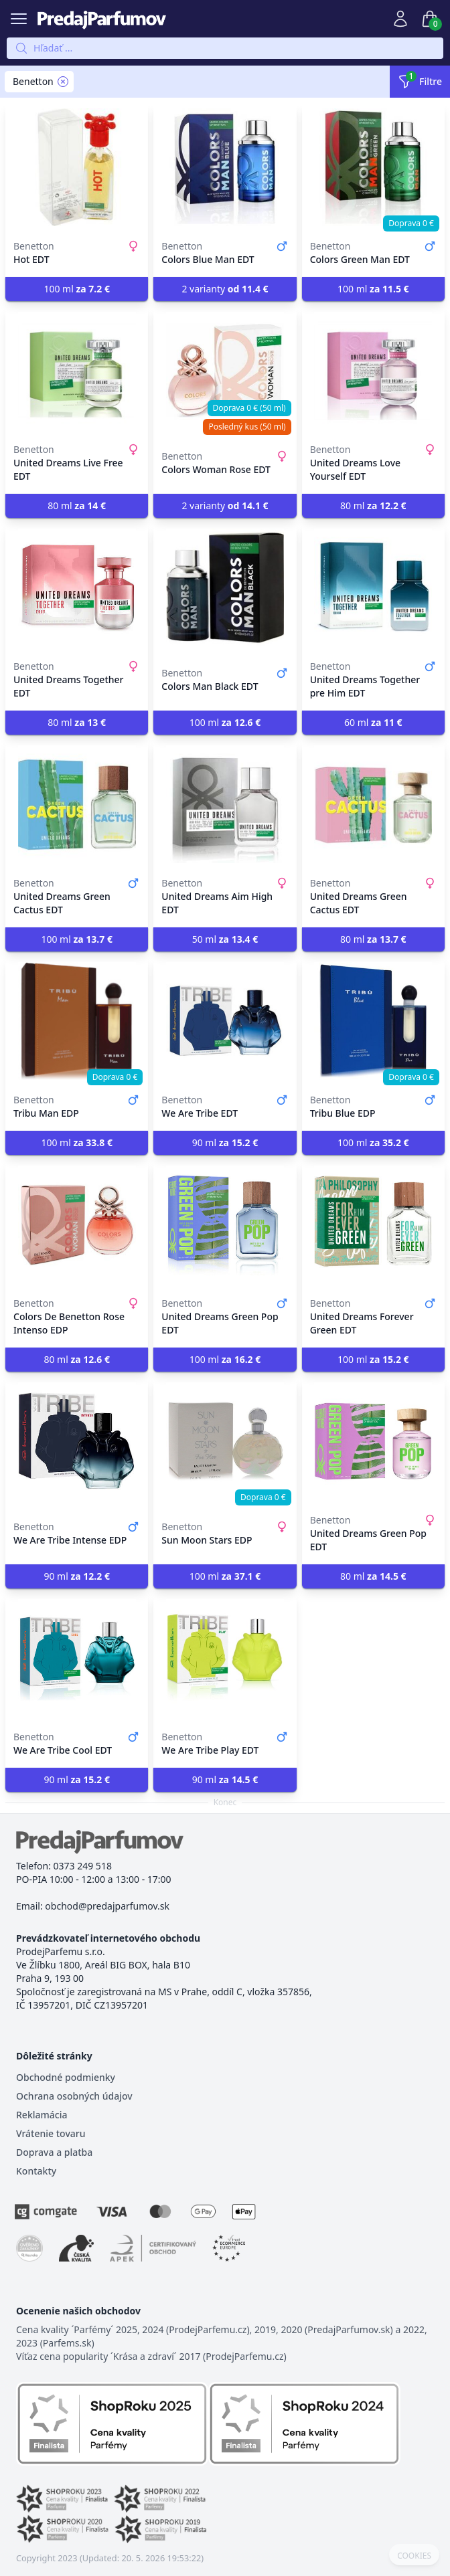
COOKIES (414, 2556)
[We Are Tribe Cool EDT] (77, 1658)
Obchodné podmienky (65, 2077)
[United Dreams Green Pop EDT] (225, 1224)
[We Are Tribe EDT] (225, 1021)
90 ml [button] (225, 1142)
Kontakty (36, 2171)
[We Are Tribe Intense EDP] (77, 1441)
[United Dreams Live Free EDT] (77, 371)
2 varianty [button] (224, 288)
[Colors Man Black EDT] (225, 587)
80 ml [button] (77, 505)
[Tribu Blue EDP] (373, 1021)
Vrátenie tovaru (50, 2133)
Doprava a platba (54, 2152)
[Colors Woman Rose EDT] (225, 371)
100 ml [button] (77, 288)
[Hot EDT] (77, 167)
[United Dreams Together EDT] (77, 587)
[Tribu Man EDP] (77, 1021)
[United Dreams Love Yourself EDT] (373, 371)
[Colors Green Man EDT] (373, 167)
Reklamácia (41, 2114)
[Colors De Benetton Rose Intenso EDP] (77, 1224)
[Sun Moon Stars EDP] (225, 1441)
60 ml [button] (373, 722)
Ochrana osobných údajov (74, 2096)
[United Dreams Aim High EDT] (225, 804)
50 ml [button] (225, 939)
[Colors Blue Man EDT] (225, 167)
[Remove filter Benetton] (63, 81)
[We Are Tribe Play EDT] (225, 1658)
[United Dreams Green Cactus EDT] (77, 804)
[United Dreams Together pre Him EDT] (373, 587)
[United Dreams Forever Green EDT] (373, 1224)
